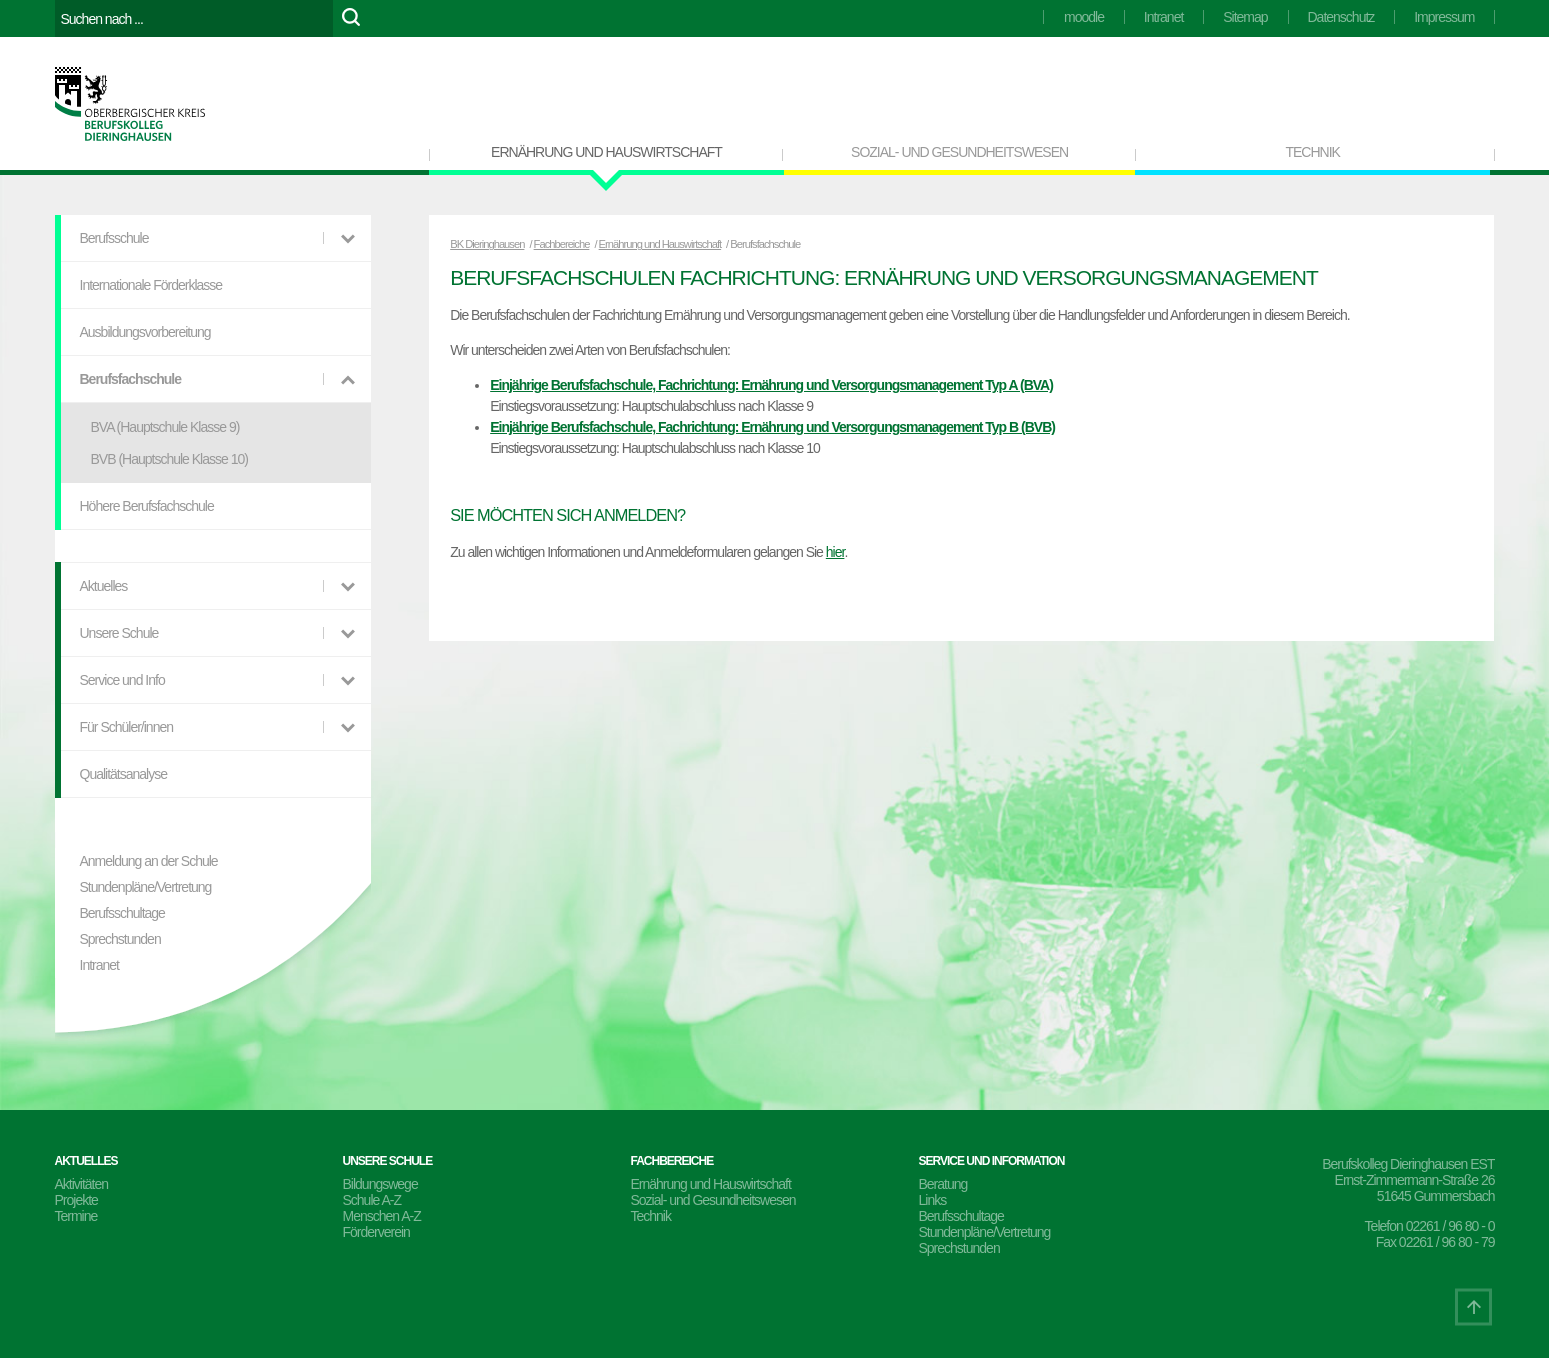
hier (835, 552)
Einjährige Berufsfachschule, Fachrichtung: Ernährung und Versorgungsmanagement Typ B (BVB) (772, 427)
